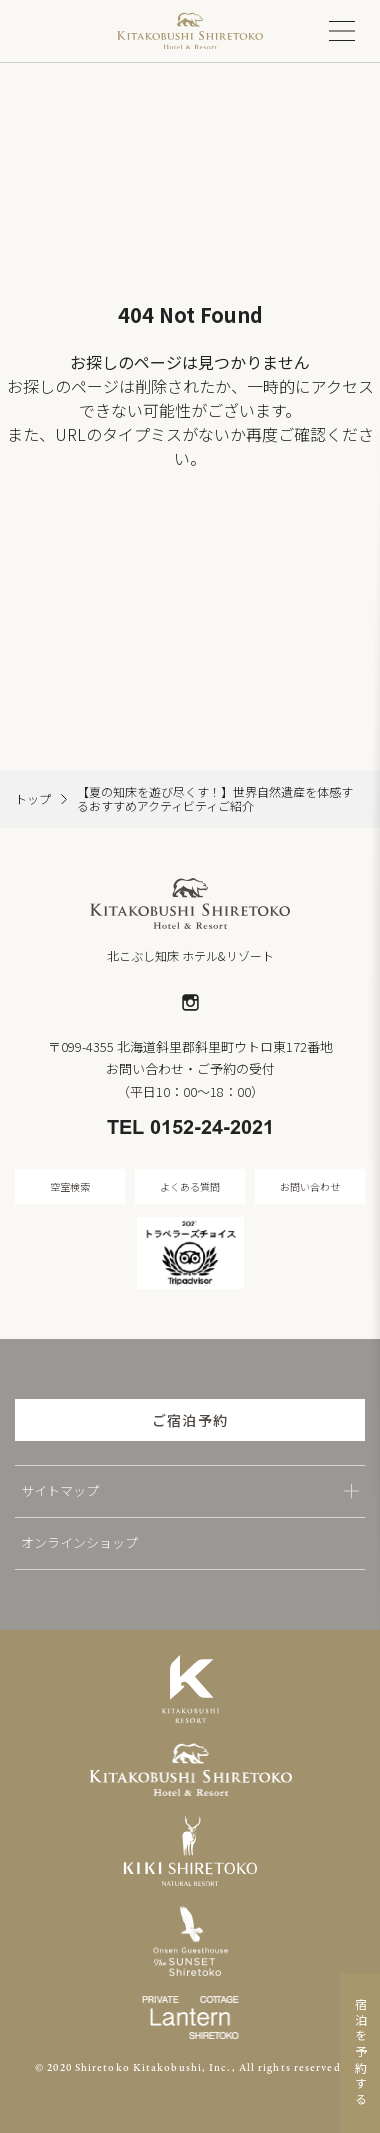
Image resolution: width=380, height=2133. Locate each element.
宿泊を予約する (360, 2053)
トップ (33, 799)
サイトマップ (60, 1490)
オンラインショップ (79, 1542)
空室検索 (70, 1186)
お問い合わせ (310, 1186)
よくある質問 (190, 1186)
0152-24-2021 (212, 1129)
